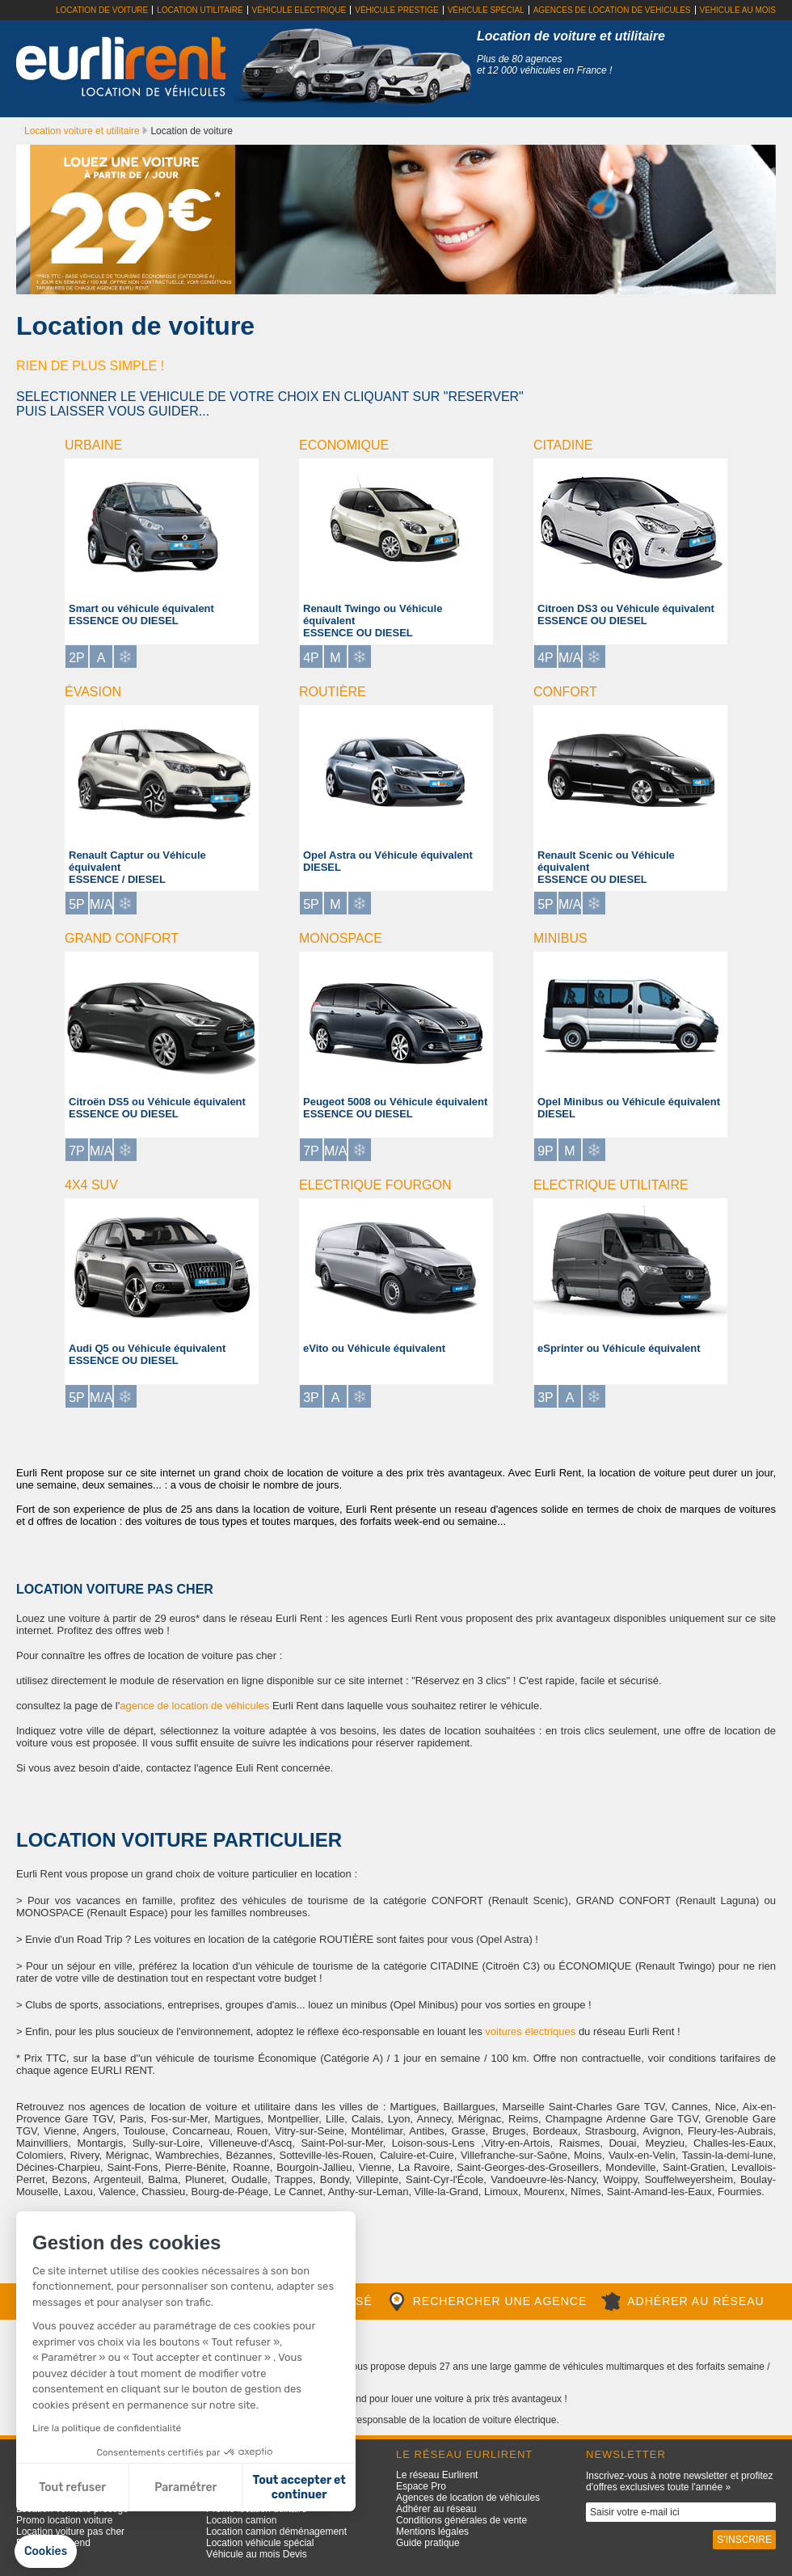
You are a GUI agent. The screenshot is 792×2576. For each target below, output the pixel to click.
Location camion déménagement (276, 2531)
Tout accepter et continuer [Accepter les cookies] (299, 2487)
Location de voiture (102, 10)
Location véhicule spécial (260, 2543)
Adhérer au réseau (436, 2509)
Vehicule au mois (738, 10)
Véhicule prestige (396, 10)
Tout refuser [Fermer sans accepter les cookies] (72, 2487)
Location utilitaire (199, 10)
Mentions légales (432, 2531)
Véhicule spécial (486, 10)
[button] (46, 2552)
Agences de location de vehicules (612, 10)
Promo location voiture (64, 2520)
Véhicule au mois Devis (256, 2554)
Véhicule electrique (299, 10)
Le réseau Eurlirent (437, 2475)
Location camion (241, 2520)
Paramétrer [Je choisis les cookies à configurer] (185, 2487)
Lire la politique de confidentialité (106, 2428)
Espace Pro (421, 2486)
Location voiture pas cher (70, 2531)
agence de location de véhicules (194, 1706)
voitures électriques (530, 2031)
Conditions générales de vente (461, 2520)
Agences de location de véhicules (468, 2497)
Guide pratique (428, 2543)
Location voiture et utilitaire (83, 131)
